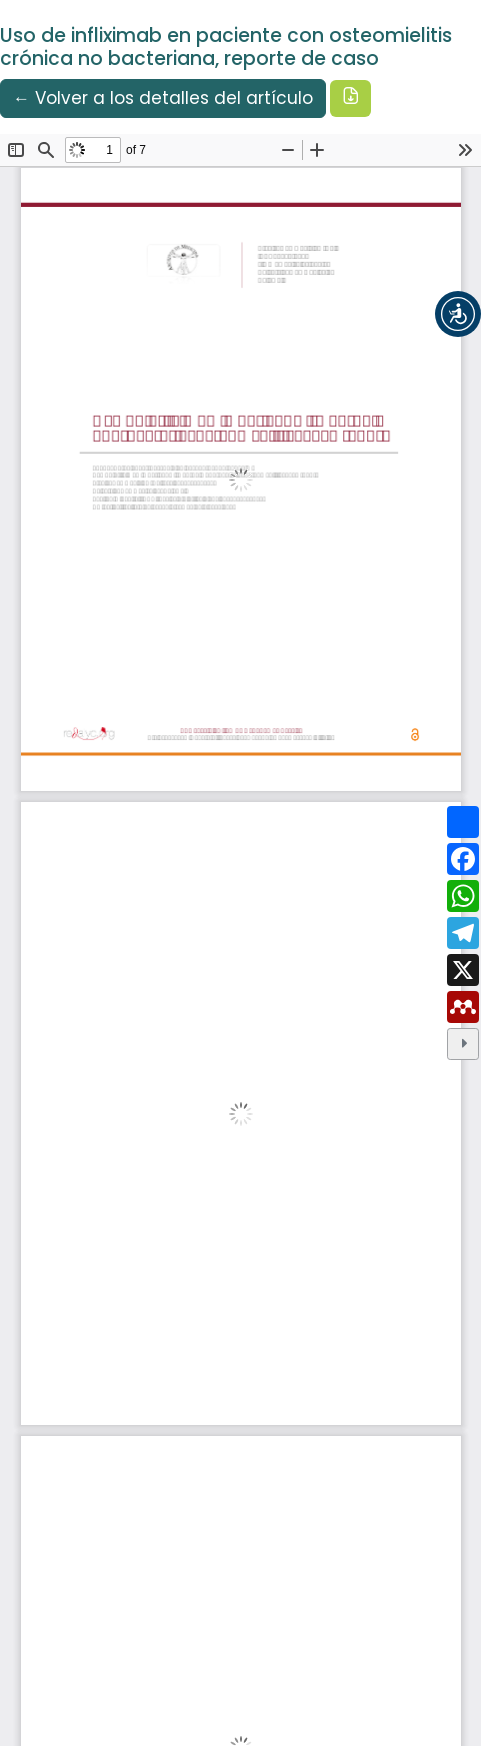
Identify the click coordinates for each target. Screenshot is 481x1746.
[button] (458, 314)
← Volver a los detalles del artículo (163, 98)
